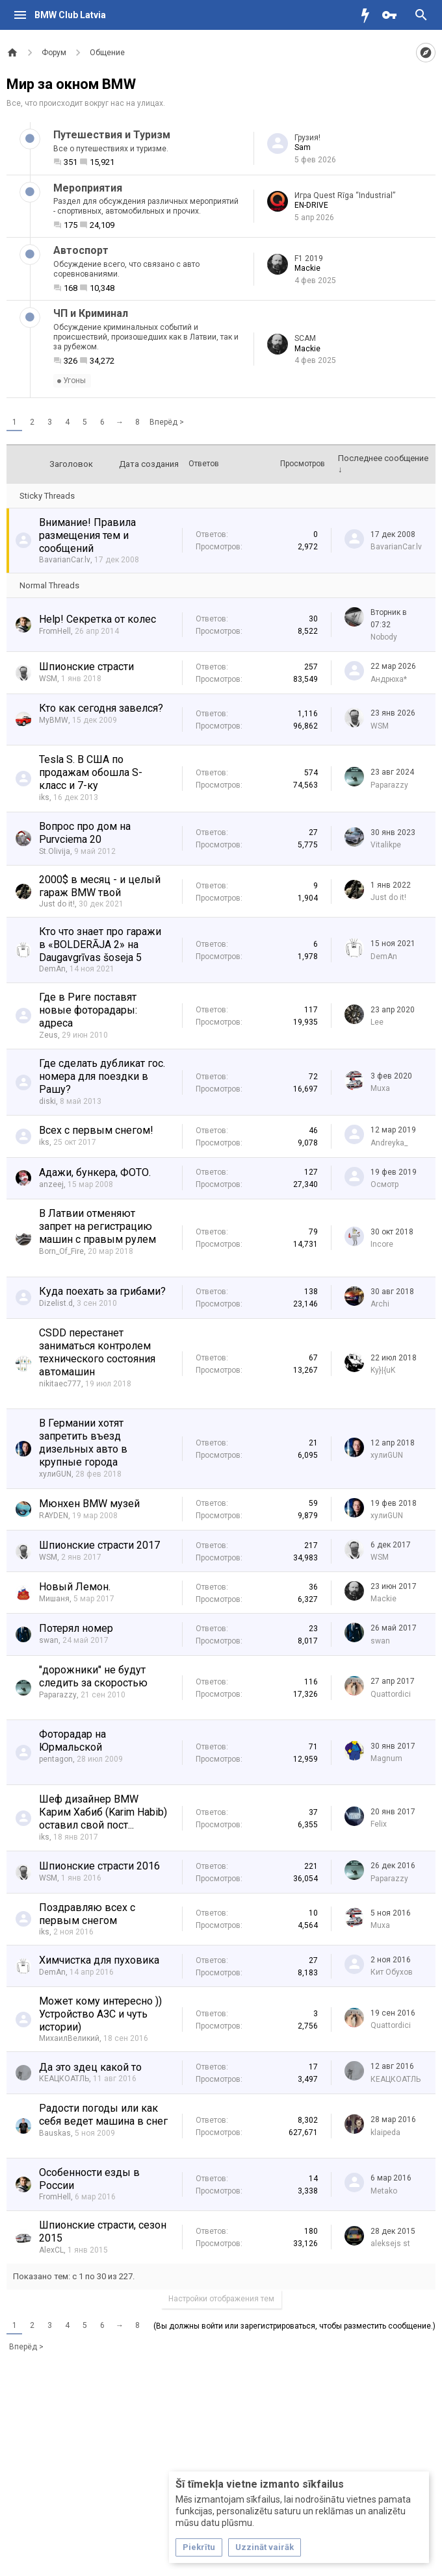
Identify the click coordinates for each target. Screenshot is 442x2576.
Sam (302, 147)
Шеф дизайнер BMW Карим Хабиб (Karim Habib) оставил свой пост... (103, 1812)
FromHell (55, 631)
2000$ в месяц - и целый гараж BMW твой (100, 886)
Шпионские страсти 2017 (99, 1545)
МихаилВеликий (69, 2038)
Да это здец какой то (90, 2067)
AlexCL (51, 2250)
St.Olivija (54, 851)
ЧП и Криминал (90, 313)
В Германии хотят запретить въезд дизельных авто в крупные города (83, 1442)
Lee (377, 1022)
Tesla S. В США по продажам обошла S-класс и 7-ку (90, 772)
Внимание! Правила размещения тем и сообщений (87, 535)
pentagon (56, 1759)
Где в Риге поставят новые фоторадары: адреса (88, 1010)
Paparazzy (389, 785)
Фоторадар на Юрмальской (72, 1740)
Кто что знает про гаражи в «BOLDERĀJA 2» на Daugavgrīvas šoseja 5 (100, 944)
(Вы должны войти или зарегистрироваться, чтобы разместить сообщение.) (294, 2326)
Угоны (71, 380)
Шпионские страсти (86, 666)
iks (44, 797)
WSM (48, 678)
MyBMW (53, 720)
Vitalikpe (385, 844)
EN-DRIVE (311, 205)
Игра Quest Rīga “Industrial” (344, 195)
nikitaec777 (60, 1383)
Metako (383, 2190)
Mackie (307, 268)
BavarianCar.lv (64, 559)
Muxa (380, 1088)
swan (48, 1640)
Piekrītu (199, 2547)
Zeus (48, 1035)
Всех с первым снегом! (96, 1130)
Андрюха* (388, 679)
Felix (378, 1824)
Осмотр (384, 1184)
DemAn (52, 968)
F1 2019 (308, 258)
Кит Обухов (391, 1972)
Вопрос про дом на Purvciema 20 (85, 832)
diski (47, 1101)
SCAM (305, 338)
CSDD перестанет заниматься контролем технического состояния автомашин (97, 1352)
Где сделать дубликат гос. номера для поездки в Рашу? (102, 1076)
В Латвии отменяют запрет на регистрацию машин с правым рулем (97, 1226)
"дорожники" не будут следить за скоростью (93, 1676)
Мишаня (54, 1598)
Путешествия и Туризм (111, 135)
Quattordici (390, 1694)
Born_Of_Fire (61, 1251)
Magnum (386, 1758)
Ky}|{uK (382, 1370)
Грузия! (307, 137)
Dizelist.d (56, 1303)
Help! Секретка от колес (97, 619)
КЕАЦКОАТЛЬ (64, 2078)
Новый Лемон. (74, 1587)
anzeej (51, 1184)
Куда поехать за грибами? (102, 1291)
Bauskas (55, 2133)
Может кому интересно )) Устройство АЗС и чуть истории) (100, 2014)
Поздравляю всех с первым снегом (87, 1914)
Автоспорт (81, 250)
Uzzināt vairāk (264, 2547)
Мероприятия (87, 188)
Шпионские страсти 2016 (99, 1866)
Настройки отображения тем (221, 2298)
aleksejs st (390, 2243)
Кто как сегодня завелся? (101, 708)
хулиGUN (55, 1474)
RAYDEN (53, 1515)
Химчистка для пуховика (99, 1960)
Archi (379, 1303)
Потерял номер (76, 1628)
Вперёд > (167, 422)
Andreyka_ (389, 1142)
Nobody (383, 637)
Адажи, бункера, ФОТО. (95, 1172)
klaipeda (385, 2132)
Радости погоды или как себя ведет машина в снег (103, 2114)
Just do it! (57, 903)
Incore (381, 1244)
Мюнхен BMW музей (89, 1503)
